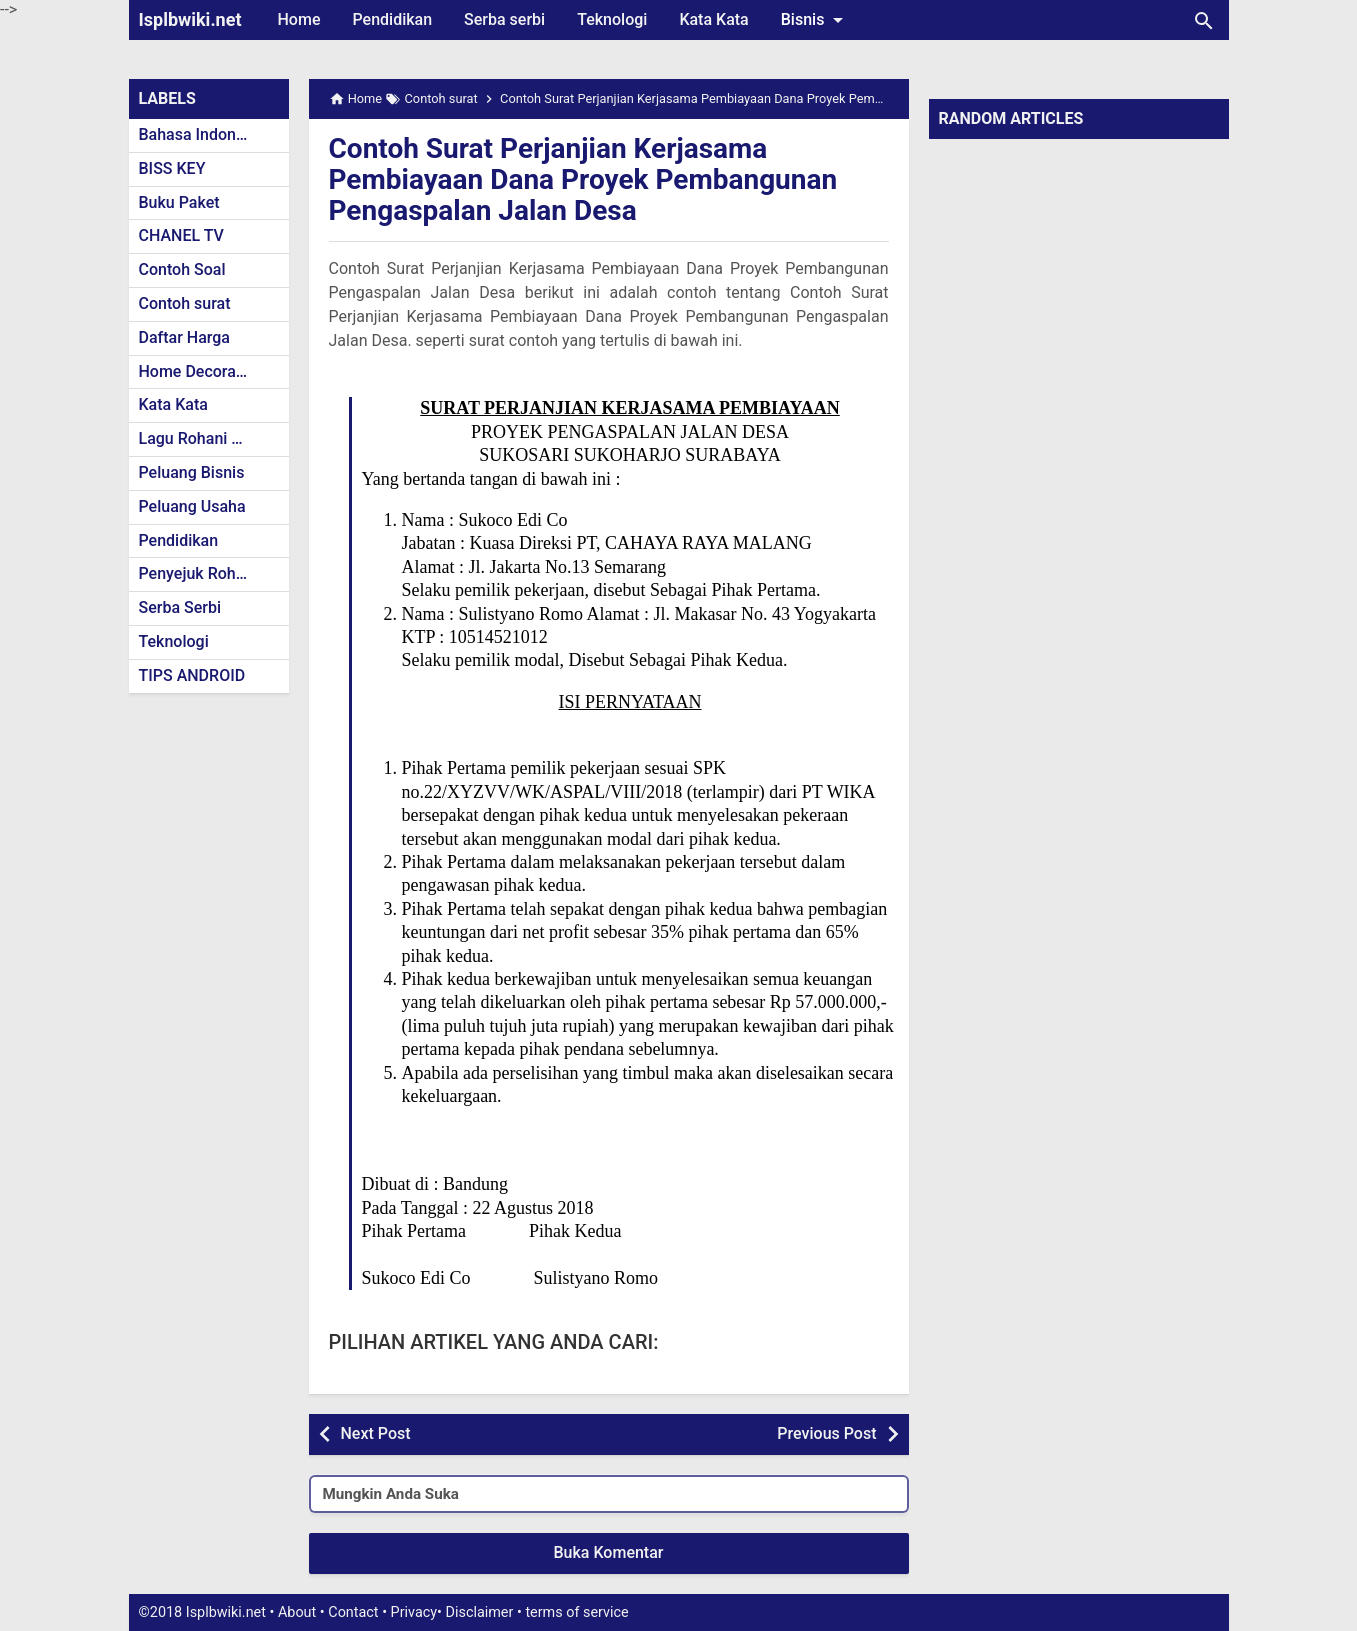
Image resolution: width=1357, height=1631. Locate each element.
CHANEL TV (181, 235)
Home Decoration (201, 371)
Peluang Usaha (192, 506)
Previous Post (826, 1433)
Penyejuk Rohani (198, 573)
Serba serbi (504, 19)
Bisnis (816, 20)
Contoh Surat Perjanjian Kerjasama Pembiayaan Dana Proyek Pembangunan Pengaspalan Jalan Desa (583, 179)
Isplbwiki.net (190, 19)
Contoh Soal (182, 269)
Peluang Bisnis (192, 472)
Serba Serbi (180, 607)
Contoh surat (185, 303)
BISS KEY (172, 168)
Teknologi (612, 19)
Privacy (414, 1612)
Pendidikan (392, 19)
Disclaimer (480, 1612)
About (297, 1612)
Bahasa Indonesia (202, 134)
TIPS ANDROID (192, 675)
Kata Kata (713, 19)
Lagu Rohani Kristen (211, 438)
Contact (353, 1612)
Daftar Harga (184, 337)
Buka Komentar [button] (609, 1552)
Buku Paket (179, 202)
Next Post (376, 1433)
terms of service (576, 1612)
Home (299, 19)
